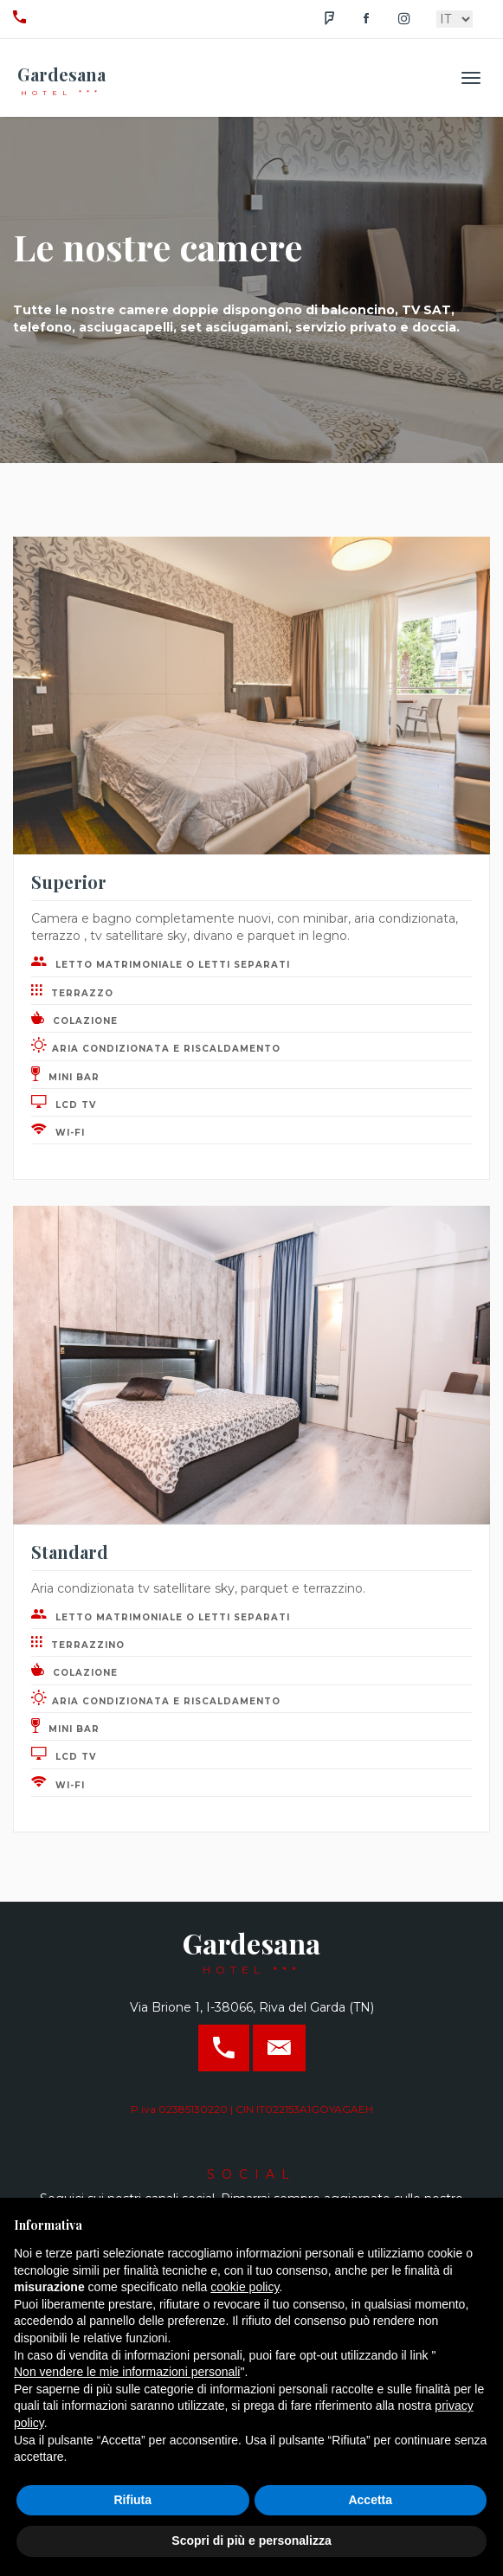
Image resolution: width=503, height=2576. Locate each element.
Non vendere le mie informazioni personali (127, 2372)
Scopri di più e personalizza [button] (251, 2540)
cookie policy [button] (244, 2287)
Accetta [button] (370, 2500)
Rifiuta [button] (132, 2500)
